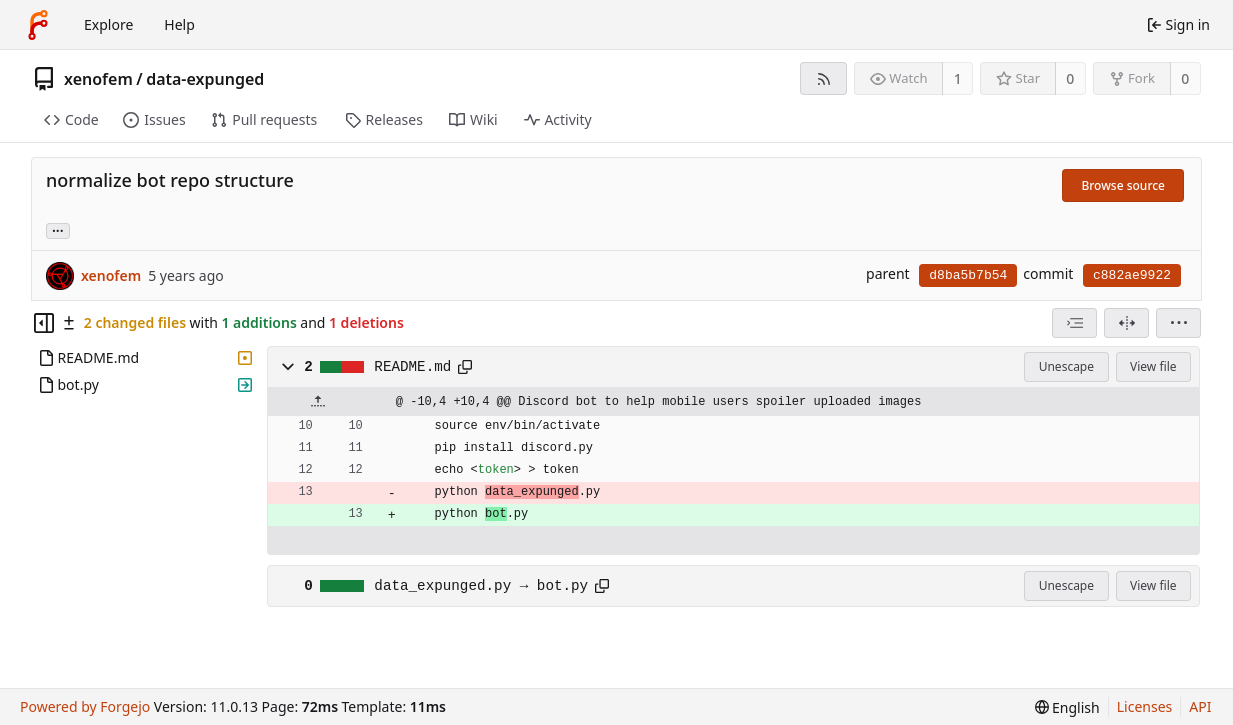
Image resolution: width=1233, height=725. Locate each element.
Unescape (1066, 366)
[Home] (38, 25)
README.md (412, 367)
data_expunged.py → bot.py (481, 586)
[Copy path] (465, 367)
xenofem (98, 79)
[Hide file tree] (44, 323)
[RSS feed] (823, 78)
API (1200, 706)
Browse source (1123, 185)
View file (1153, 366)
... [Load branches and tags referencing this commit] (58, 229)
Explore (108, 24)
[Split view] (1126, 323)
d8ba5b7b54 (968, 275)
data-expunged (205, 79)
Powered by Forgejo (85, 706)
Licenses (1145, 706)
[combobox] (1074, 323)
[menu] (1178, 323)
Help (179, 24)
